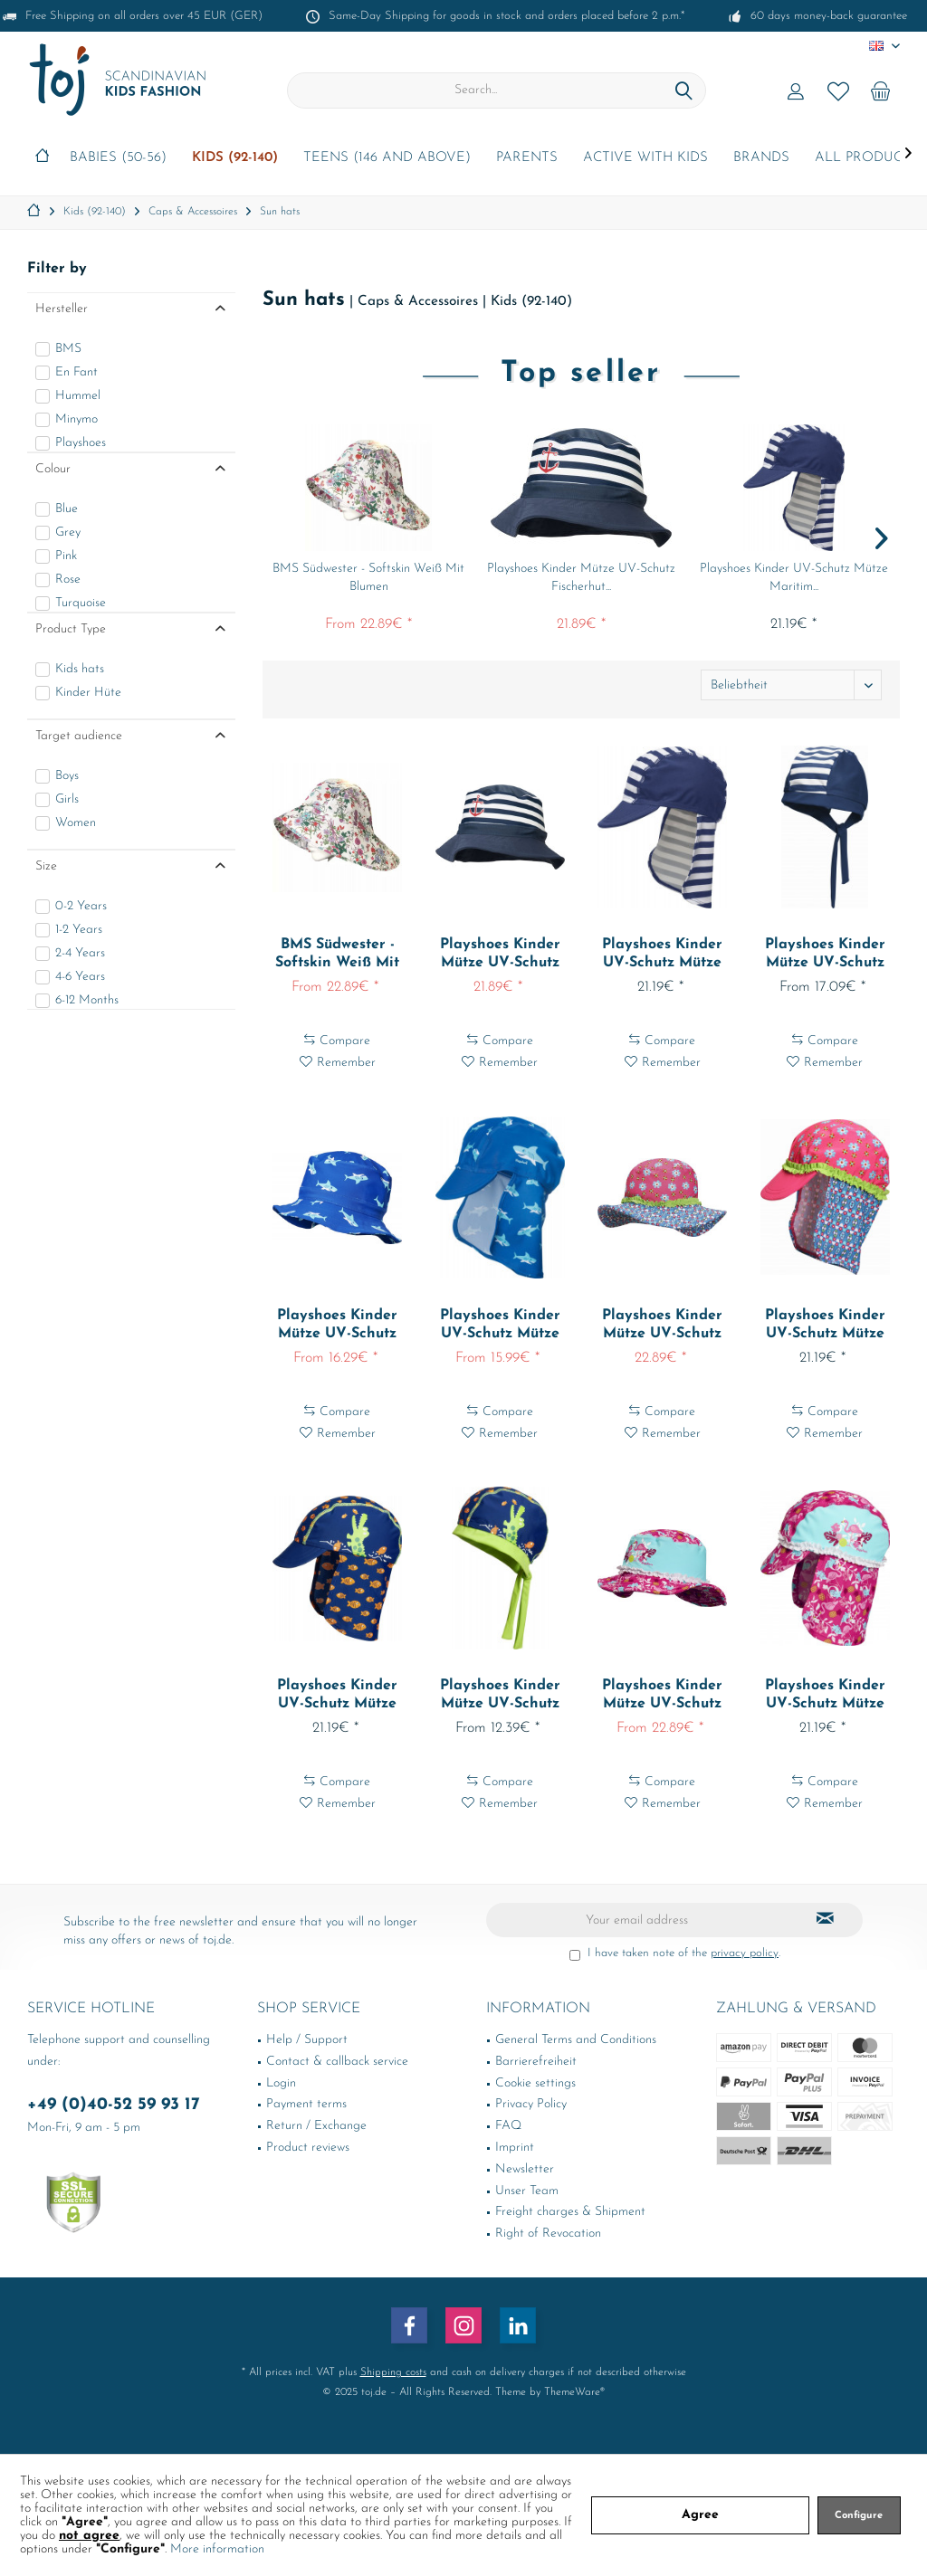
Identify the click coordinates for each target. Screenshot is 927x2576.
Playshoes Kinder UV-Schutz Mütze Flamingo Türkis (825, 1695)
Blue (66, 509)
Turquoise (80, 603)
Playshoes (80, 443)
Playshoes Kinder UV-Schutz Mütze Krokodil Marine (337, 1695)
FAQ (508, 2126)
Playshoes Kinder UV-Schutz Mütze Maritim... (794, 578)
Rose (68, 579)
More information (217, 2549)
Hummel (77, 396)
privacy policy (745, 1953)
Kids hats (79, 669)
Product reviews (307, 2147)
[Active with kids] (645, 158)
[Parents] (526, 158)
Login (281, 2083)
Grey (68, 532)
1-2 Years (78, 929)
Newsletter (524, 2169)
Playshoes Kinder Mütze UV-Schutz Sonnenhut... (662, 1325)
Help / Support (307, 2040)
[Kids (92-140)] (235, 158)
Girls (67, 799)
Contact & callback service (337, 2061)
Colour (53, 469)
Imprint (514, 2147)
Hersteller (61, 309)
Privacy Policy (531, 2104)
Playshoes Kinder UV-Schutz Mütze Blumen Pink (825, 1325)
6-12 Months (87, 1000)
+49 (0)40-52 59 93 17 (113, 2105)
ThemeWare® (574, 2392)
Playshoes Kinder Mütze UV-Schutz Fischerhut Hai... (337, 1325)
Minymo (76, 419)
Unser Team (527, 2191)
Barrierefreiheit (536, 2061)
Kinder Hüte (88, 692)
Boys (67, 776)
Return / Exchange (316, 2126)
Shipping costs (393, 2372)
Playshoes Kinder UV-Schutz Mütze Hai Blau (500, 1325)
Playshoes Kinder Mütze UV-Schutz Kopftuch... (825, 954)
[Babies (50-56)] (118, 158)
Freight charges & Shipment (570, 2212)
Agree (700, 2515)
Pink (66, 556)
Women (75, 823)
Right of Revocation (548, 2233)
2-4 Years (80, 953)
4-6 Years (80, 977)
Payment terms (306, 2104)
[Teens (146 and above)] (387, 158)
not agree (89, 2536)
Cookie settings (535, 2083)
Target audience (78, 736)
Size (46, 866)
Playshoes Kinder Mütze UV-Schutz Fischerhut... (581, 578)
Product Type (70, 629)
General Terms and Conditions (575, 2040)
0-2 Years (81, 906)
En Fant (76, 372)
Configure (859, 2516)
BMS (68, 349)
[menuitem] (881, 90)
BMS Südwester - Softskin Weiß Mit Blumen (368, 578)
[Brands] (761, 158)
